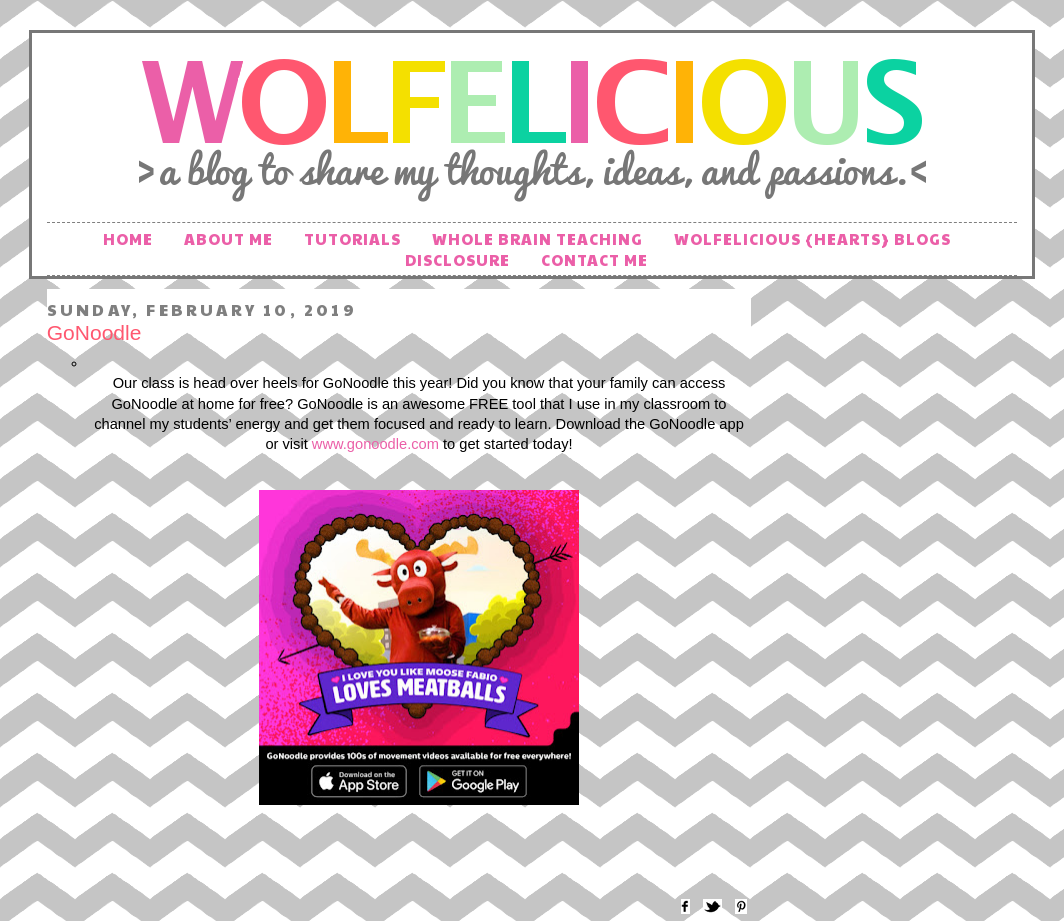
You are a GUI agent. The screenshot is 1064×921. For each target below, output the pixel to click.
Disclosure (457, 259)
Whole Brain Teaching (537, 238)
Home (128, 238)
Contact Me (594, 259)
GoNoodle (94, 332)
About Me (228, 238)
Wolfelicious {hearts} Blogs (812, 238)
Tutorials (352, 238)
